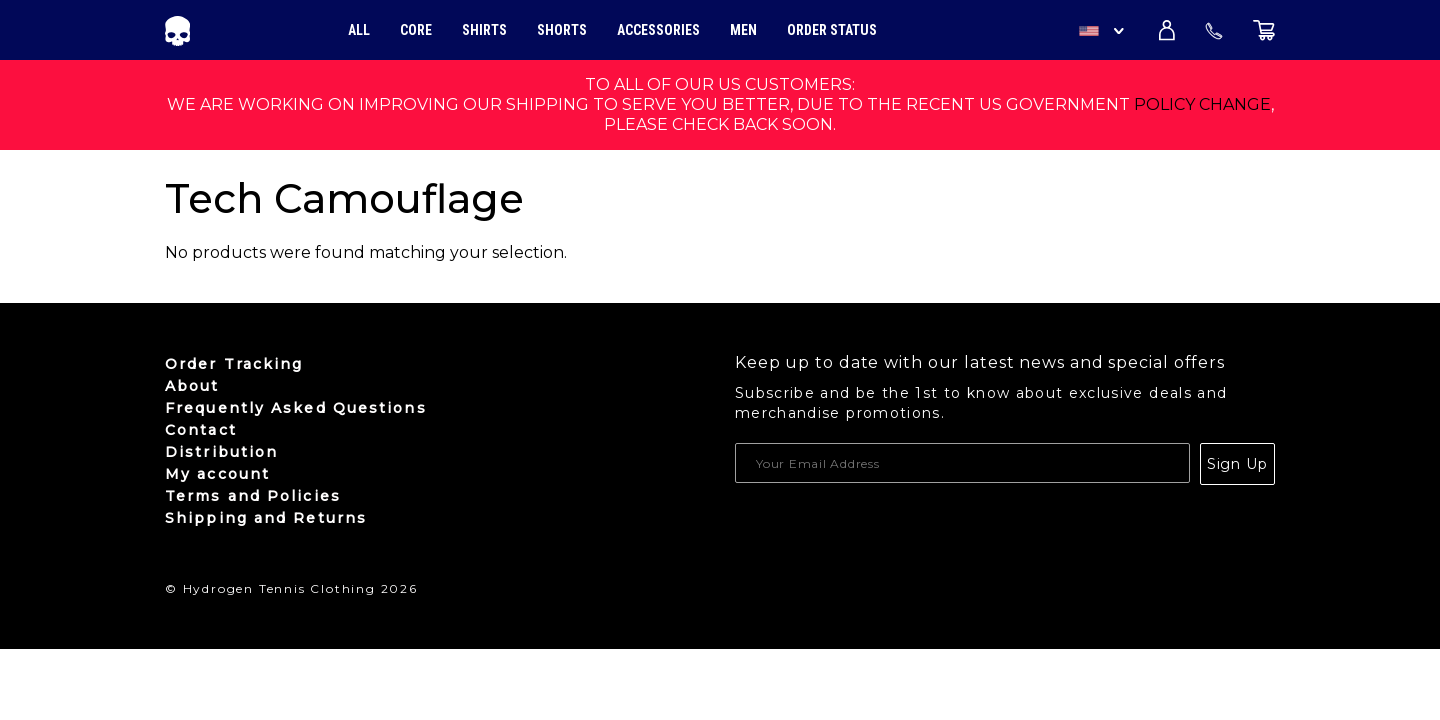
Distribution (221, 452)
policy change (1202, 104)
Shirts (484, 30)
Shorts (562, 30)
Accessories (658, 30)
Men (743, 30)
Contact (201, 430)
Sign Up (1237, 464)
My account (217, 474)
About (192, 386)
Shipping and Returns (266, 518)
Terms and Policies (253, 496)
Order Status (832, 30)
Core (416, 30)
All (359, 30)
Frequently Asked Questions (296, 408)
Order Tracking (234, 364)
